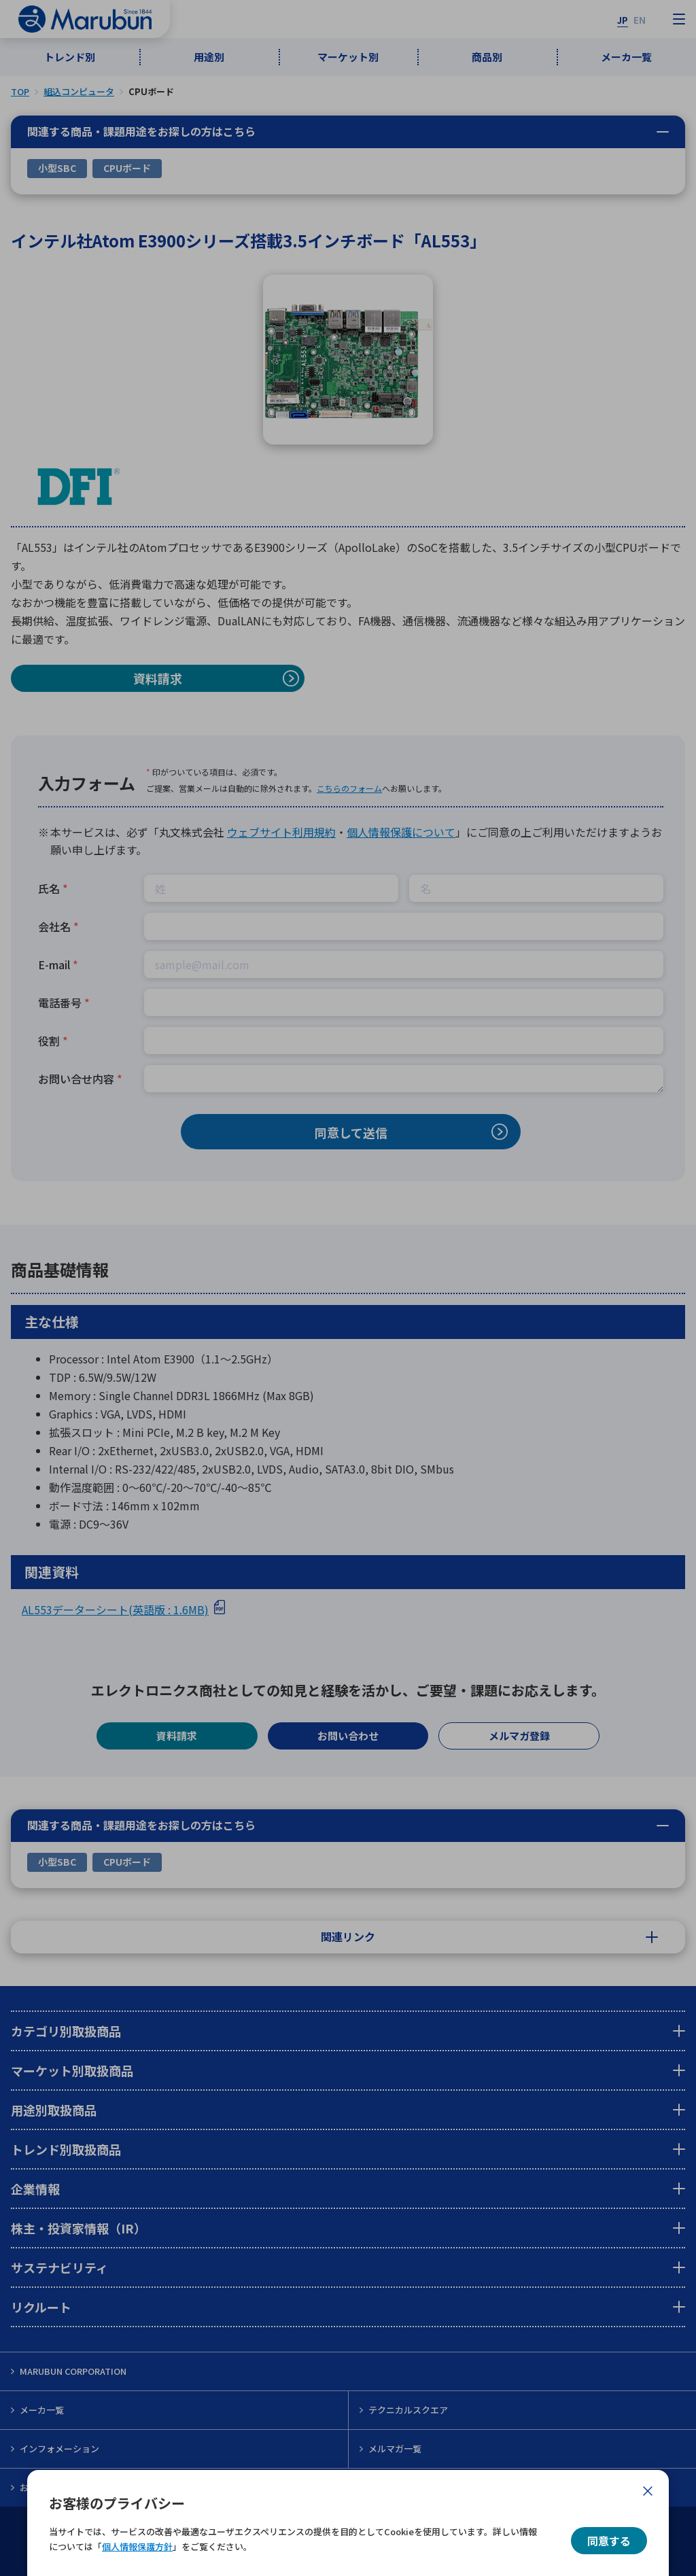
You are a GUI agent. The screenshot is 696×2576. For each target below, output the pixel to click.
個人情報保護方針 (137, 2546)
